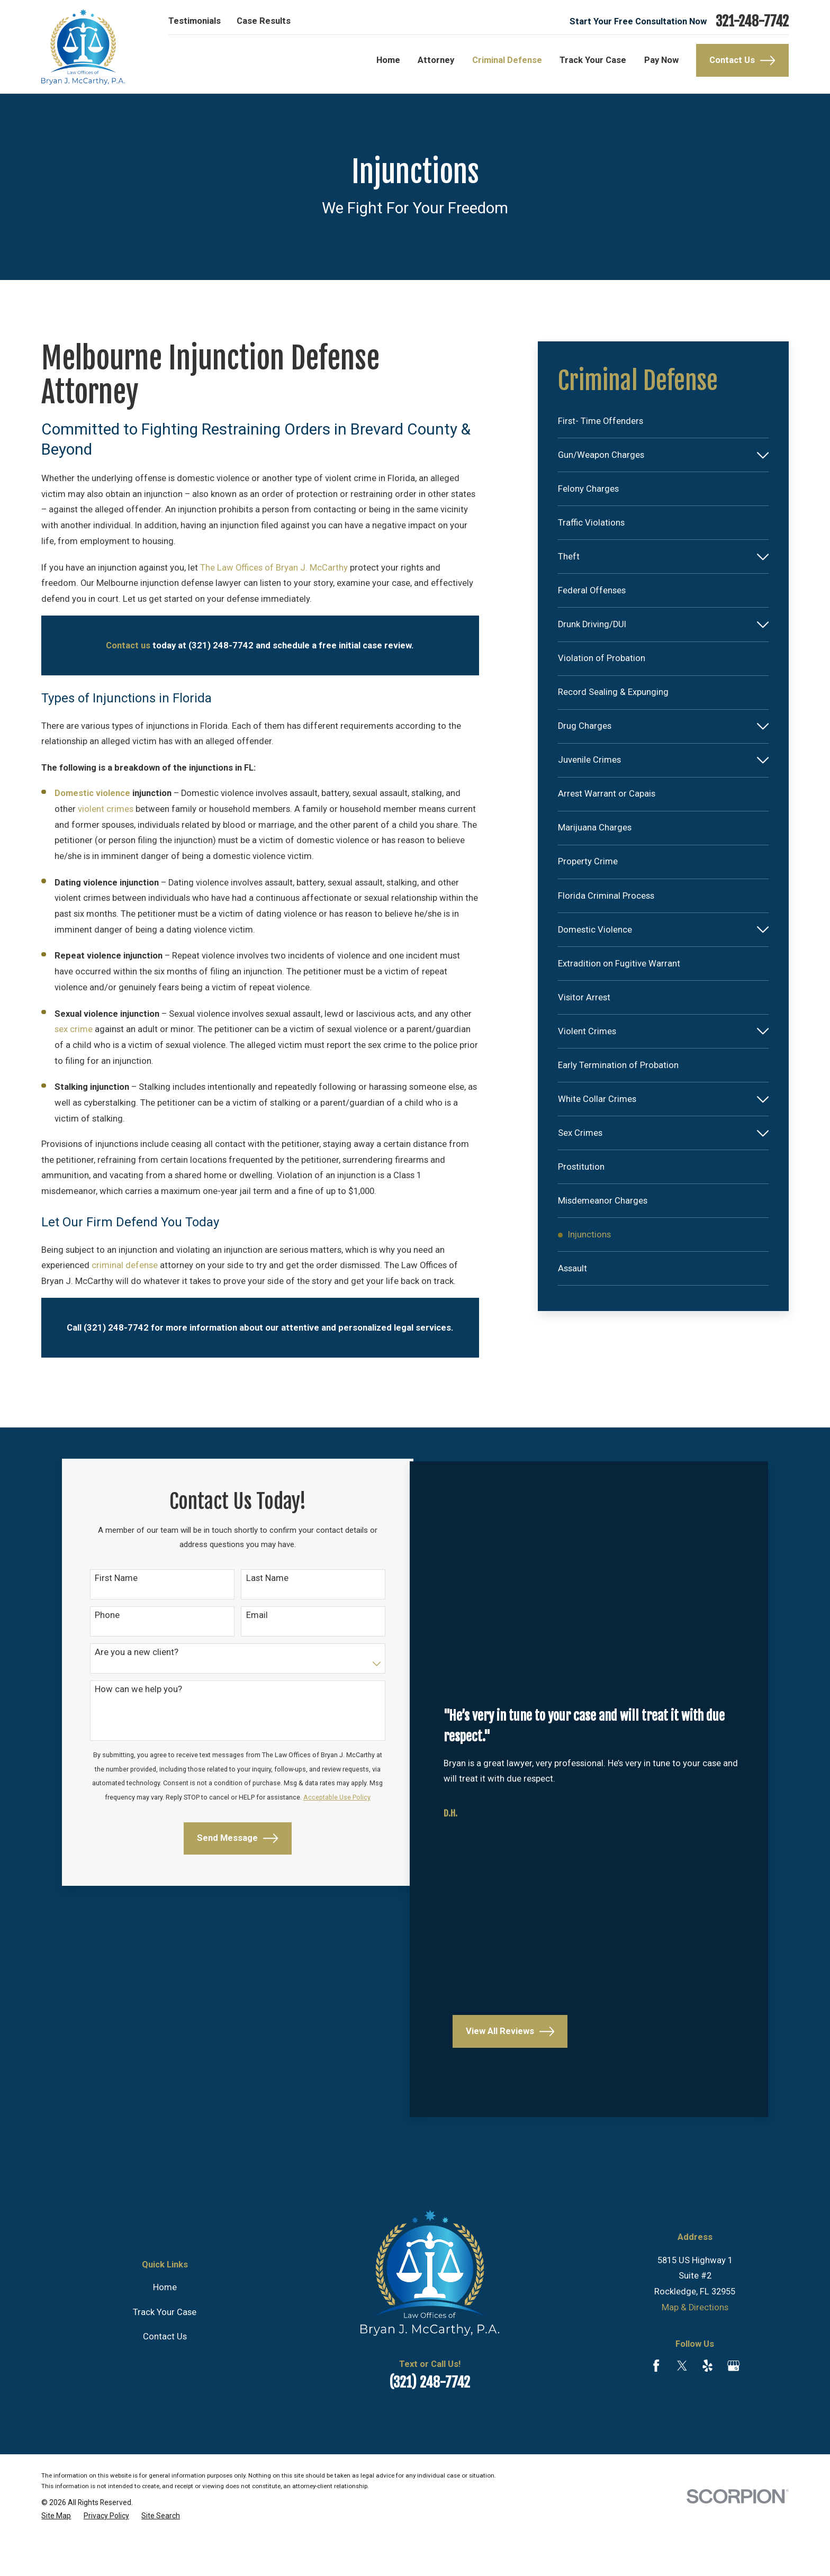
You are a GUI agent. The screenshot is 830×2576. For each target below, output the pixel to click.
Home (165, 2325)
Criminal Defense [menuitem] (507, 60)
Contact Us (742, 60)
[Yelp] (707, 2403)
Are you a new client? (134, 1658)
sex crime (74, 1029)
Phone (105, 1620)
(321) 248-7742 (429, 2419)
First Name (114, 1581)
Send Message (223, 1867)
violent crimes (105, 809)
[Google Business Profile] (733, 2403)
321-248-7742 (752, 21)
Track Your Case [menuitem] (593, 60)
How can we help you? (136, 1697)
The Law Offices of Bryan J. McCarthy (274, 568)
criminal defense (125, 1265)
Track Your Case (164, 2350)
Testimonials (194, 21)
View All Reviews (508, 2069)
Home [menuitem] (388, 60)
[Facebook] (656, 2403)
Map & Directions (695, 2345)
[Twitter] (682, 2403)
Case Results (264, 21)
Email (243, 1620)
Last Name (253, 1581)
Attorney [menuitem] (436, 60)
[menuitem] (663, 421)
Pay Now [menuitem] (661, 60)
